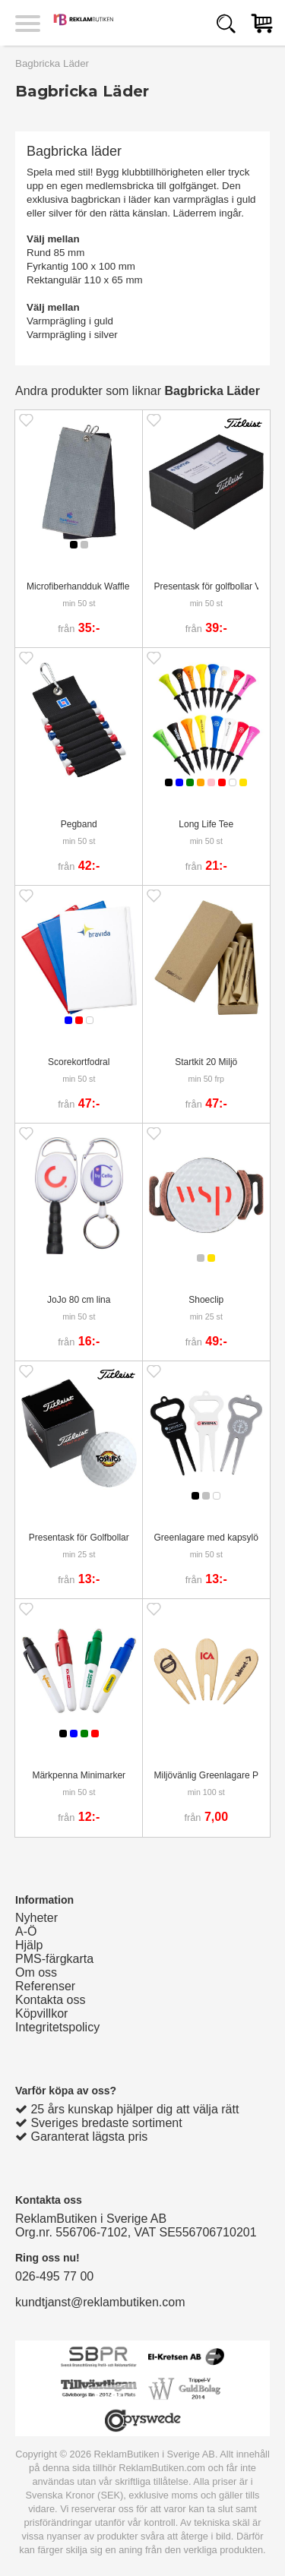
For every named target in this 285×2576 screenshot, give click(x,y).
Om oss (36, 1972)
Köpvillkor (41, 2013)
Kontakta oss (50, 1999)
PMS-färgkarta (54, 1958)
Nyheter (36, 1917)
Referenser (45, 1986)
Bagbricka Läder (52, 63)
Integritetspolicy (57, 2027)
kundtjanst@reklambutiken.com (100, 2302)
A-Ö (25, 1931)
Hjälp (29, 1945)
